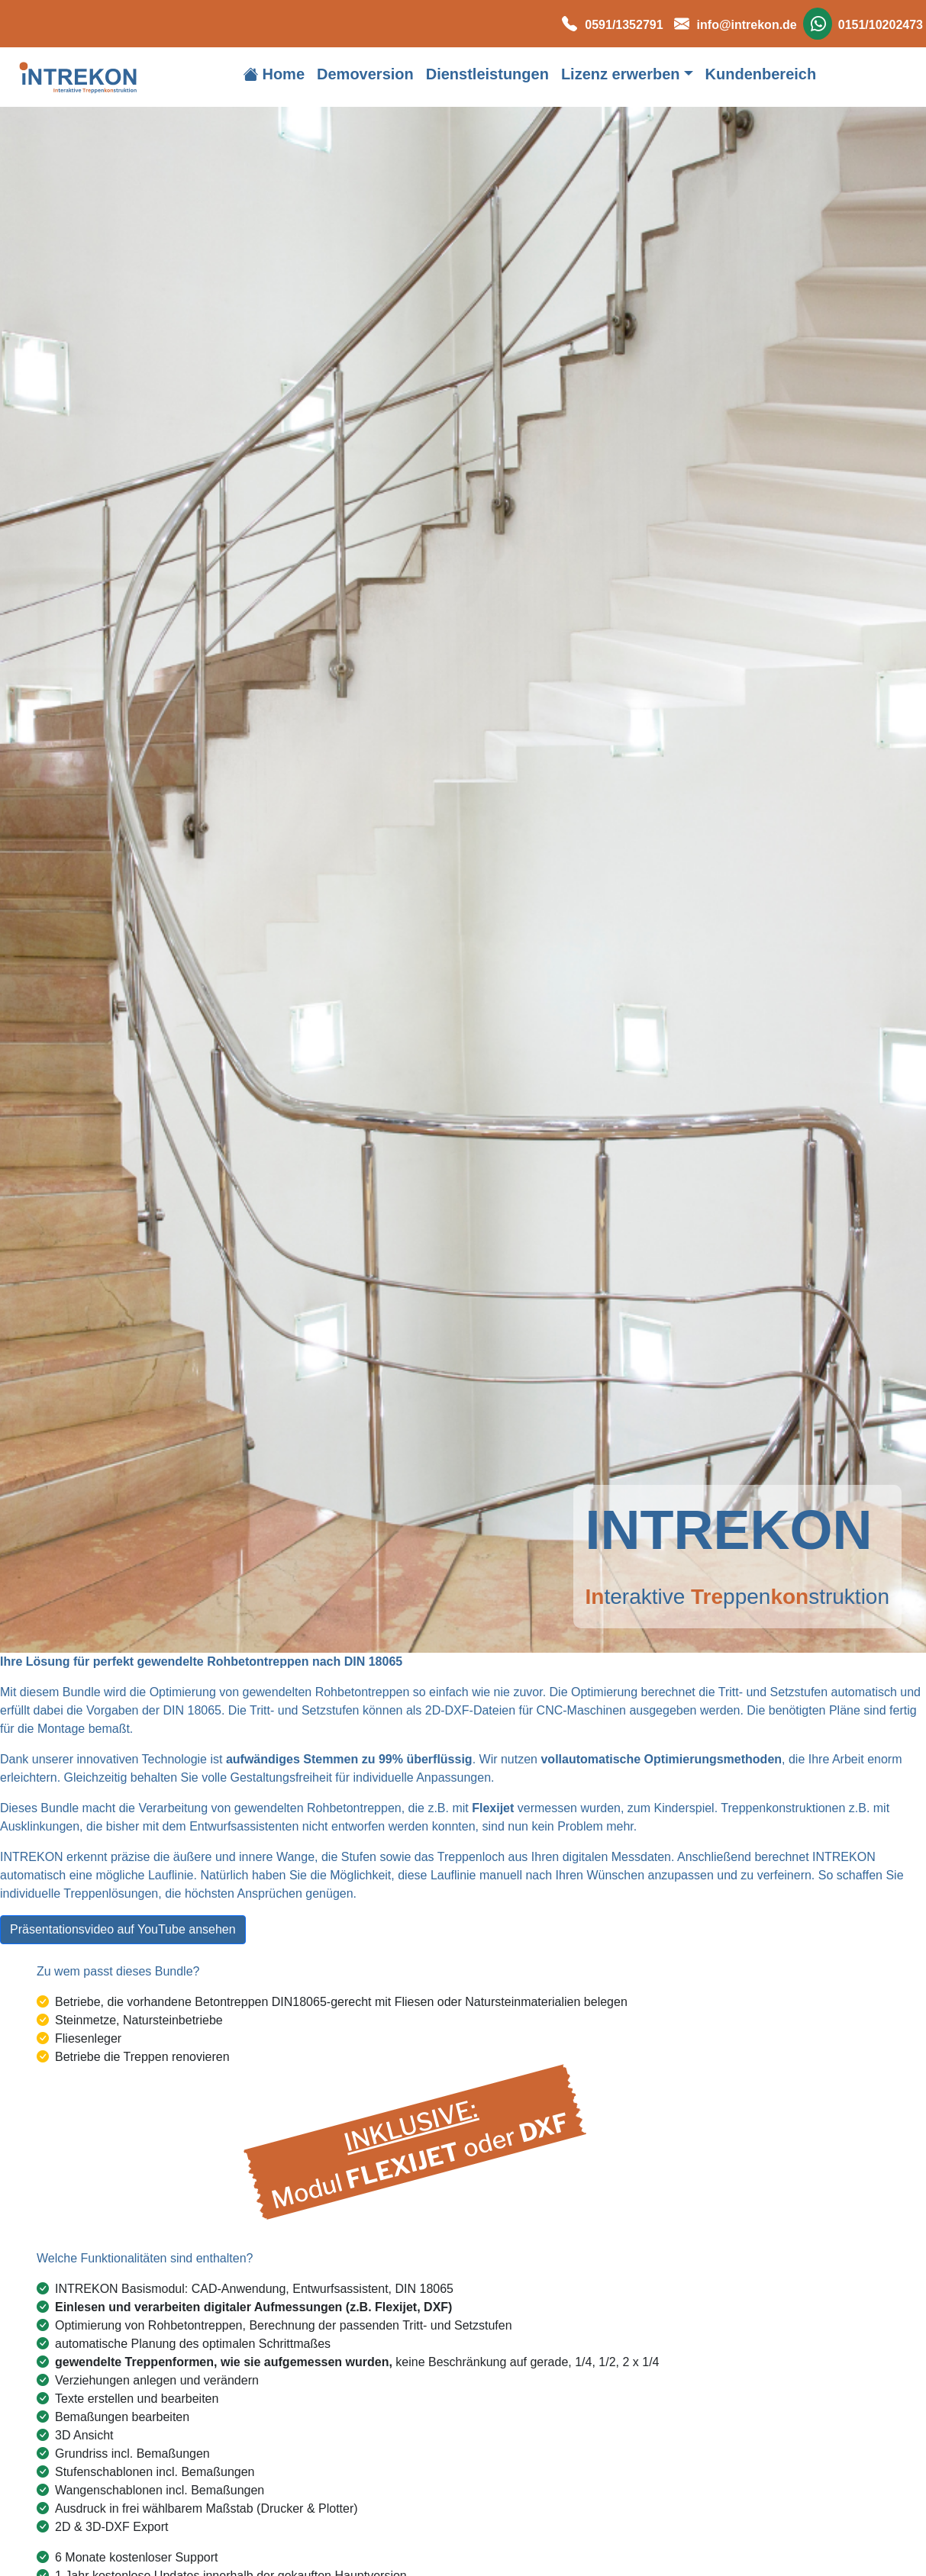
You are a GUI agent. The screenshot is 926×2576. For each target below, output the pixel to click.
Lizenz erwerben (620, 74)
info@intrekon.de (731, 24)
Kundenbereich (761, 74)
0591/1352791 (608, 24)
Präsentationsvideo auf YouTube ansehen (123, 1929)
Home (274, 74)
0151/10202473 (863, 24)
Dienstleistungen (487, 74)
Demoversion (365, 74)
